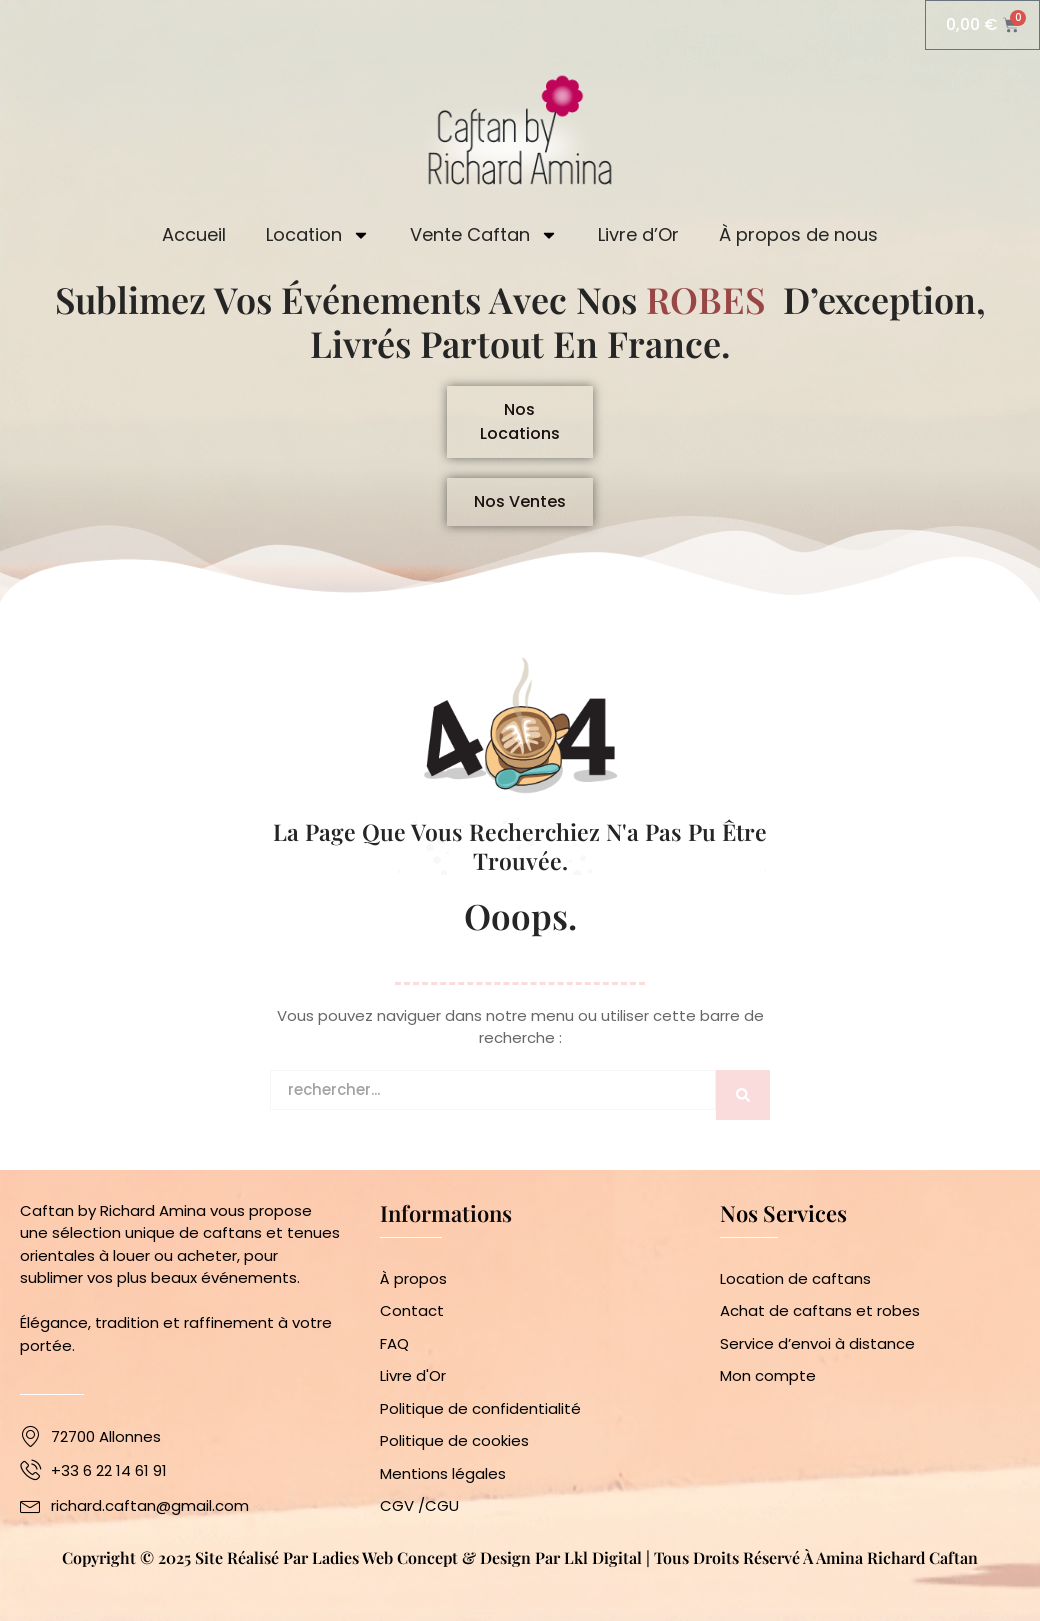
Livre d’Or (638, 234)
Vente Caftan (484, 235)
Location (318, 235)
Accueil (194, 234)
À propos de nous (798, 234)
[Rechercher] (743, 1095)
